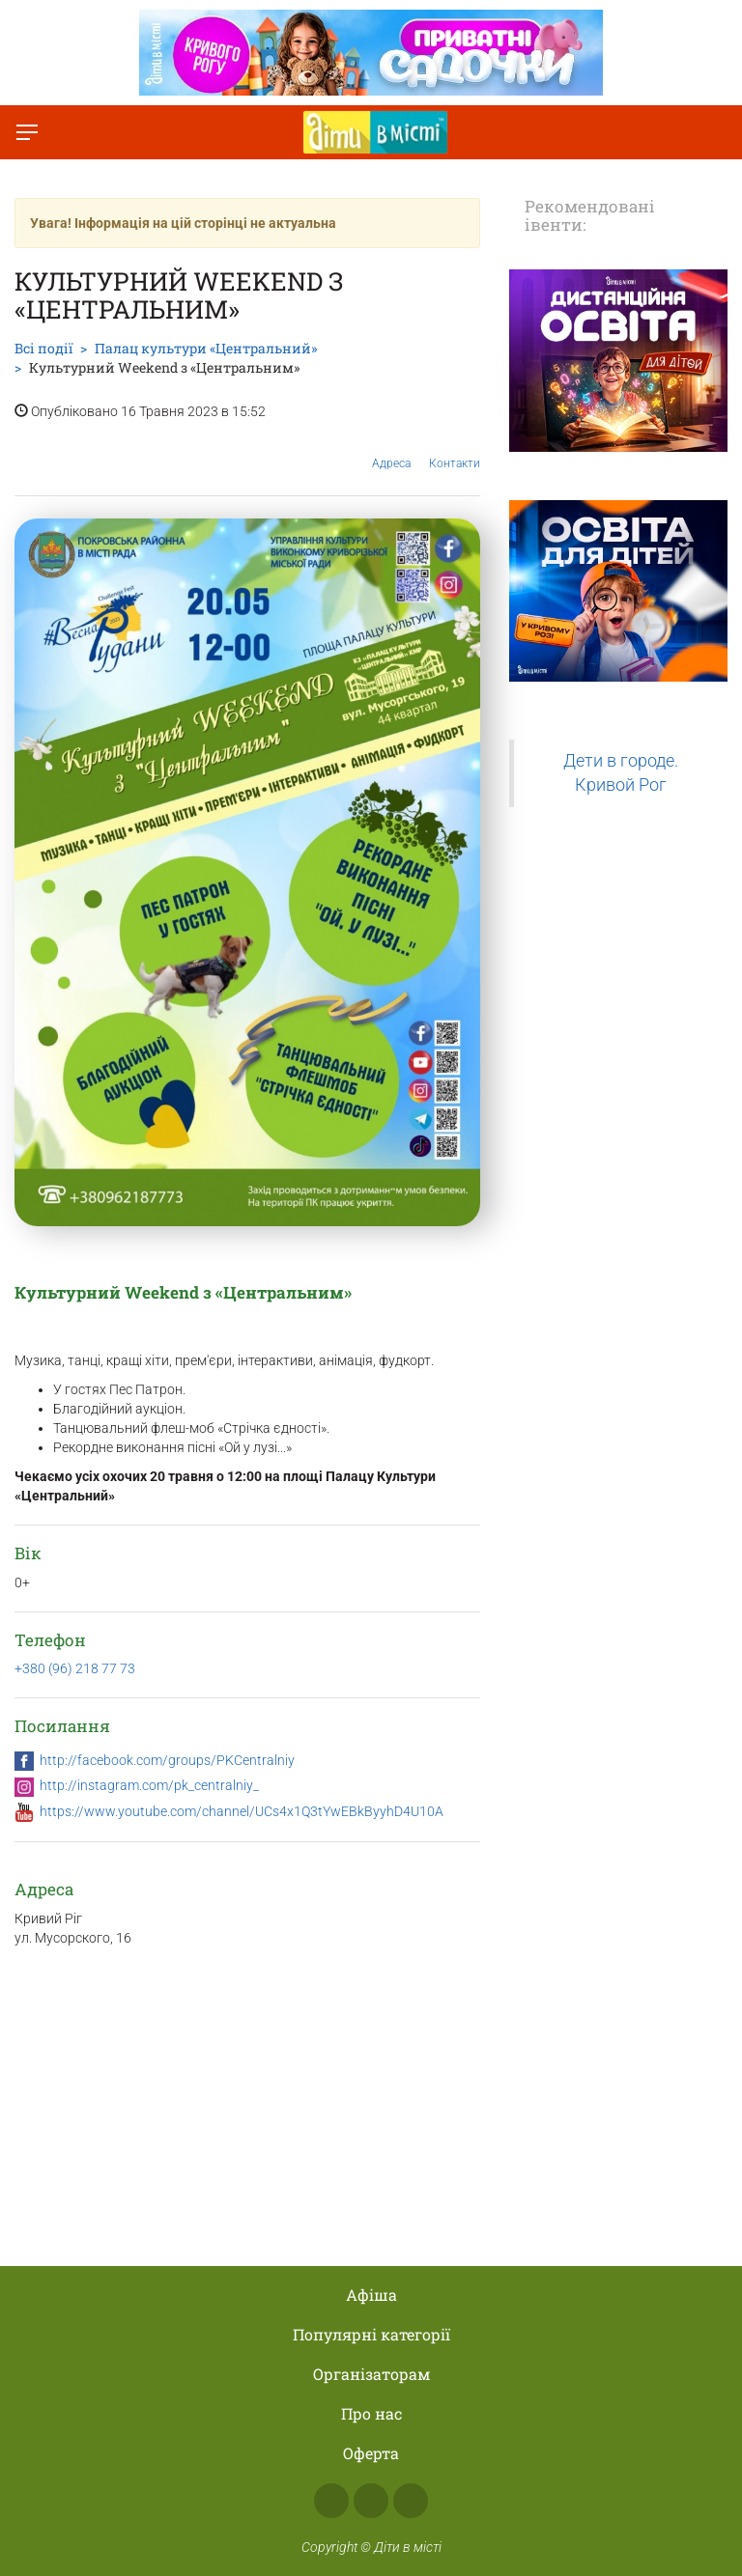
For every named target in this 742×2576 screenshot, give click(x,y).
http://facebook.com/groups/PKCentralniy (167, 1760)
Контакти (454, 449)
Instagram (371, 2500)
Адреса (391, 448)
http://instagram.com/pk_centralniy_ (149, 1785)
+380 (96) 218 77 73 (74, 1668)
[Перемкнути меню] (27, 132)
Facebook (331, 2500)
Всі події (43, 348)
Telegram (410, 2500)
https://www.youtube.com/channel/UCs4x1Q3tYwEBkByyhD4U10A (241, 1811)
